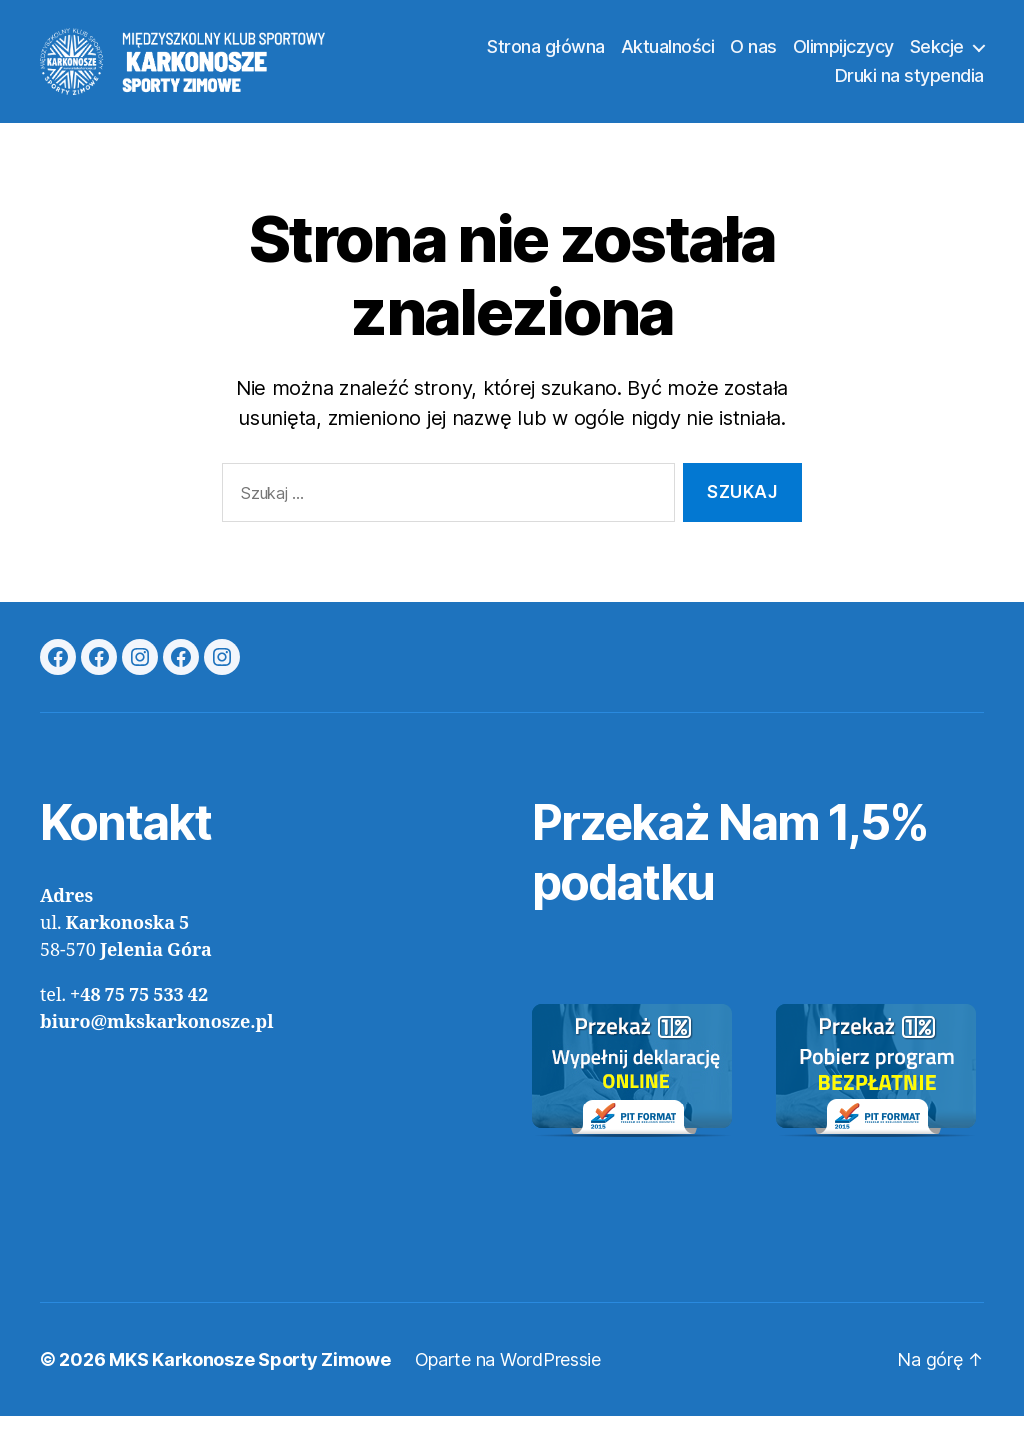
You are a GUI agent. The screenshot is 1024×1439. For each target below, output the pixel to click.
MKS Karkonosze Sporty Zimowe (249, 1382)
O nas (753, 57)
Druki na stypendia (909, 87)
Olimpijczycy (843, 57)
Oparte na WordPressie (508, 1382)
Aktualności (668, 57)
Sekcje (937, 57)
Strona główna (546, 57)
